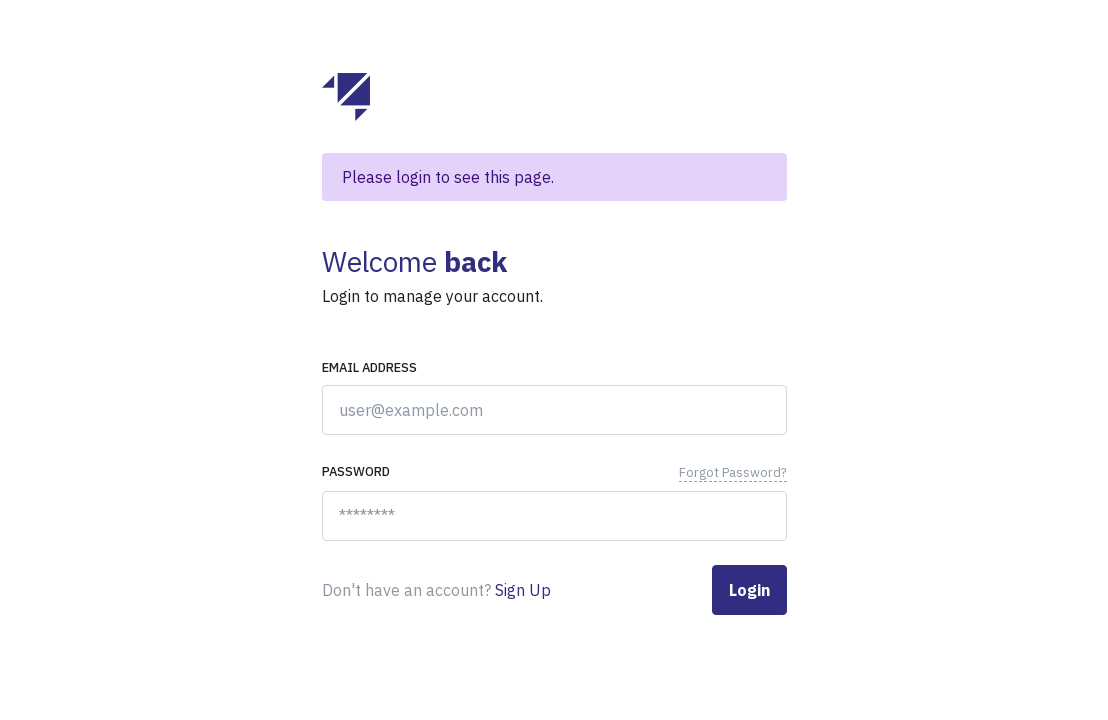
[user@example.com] (554, 410)
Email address (369, 367)
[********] (554, 516)
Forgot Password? (733, 472)
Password (356, 471)
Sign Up (523, 590)
